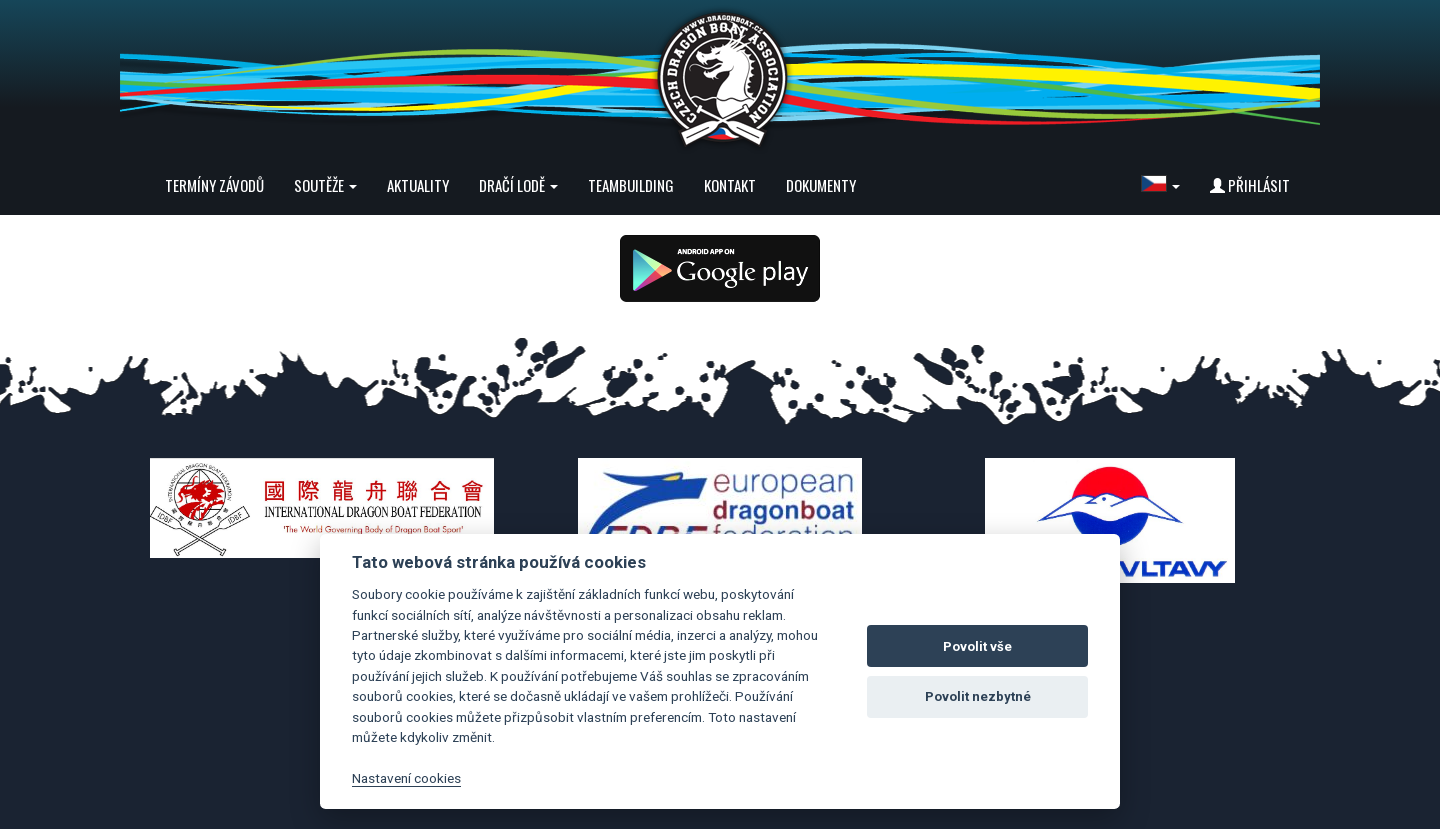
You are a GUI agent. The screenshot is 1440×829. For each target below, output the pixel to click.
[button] (1160, 185)
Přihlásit (1250, 185)
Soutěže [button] (325, 185)
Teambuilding (631, 185)
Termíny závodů (214, 185)
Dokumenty (821, 185)
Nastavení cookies (406, 778)
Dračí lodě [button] (518, 185)
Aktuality (418, 185)
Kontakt (730, 185)
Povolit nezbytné (978, 696)
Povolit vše (977, 646)
